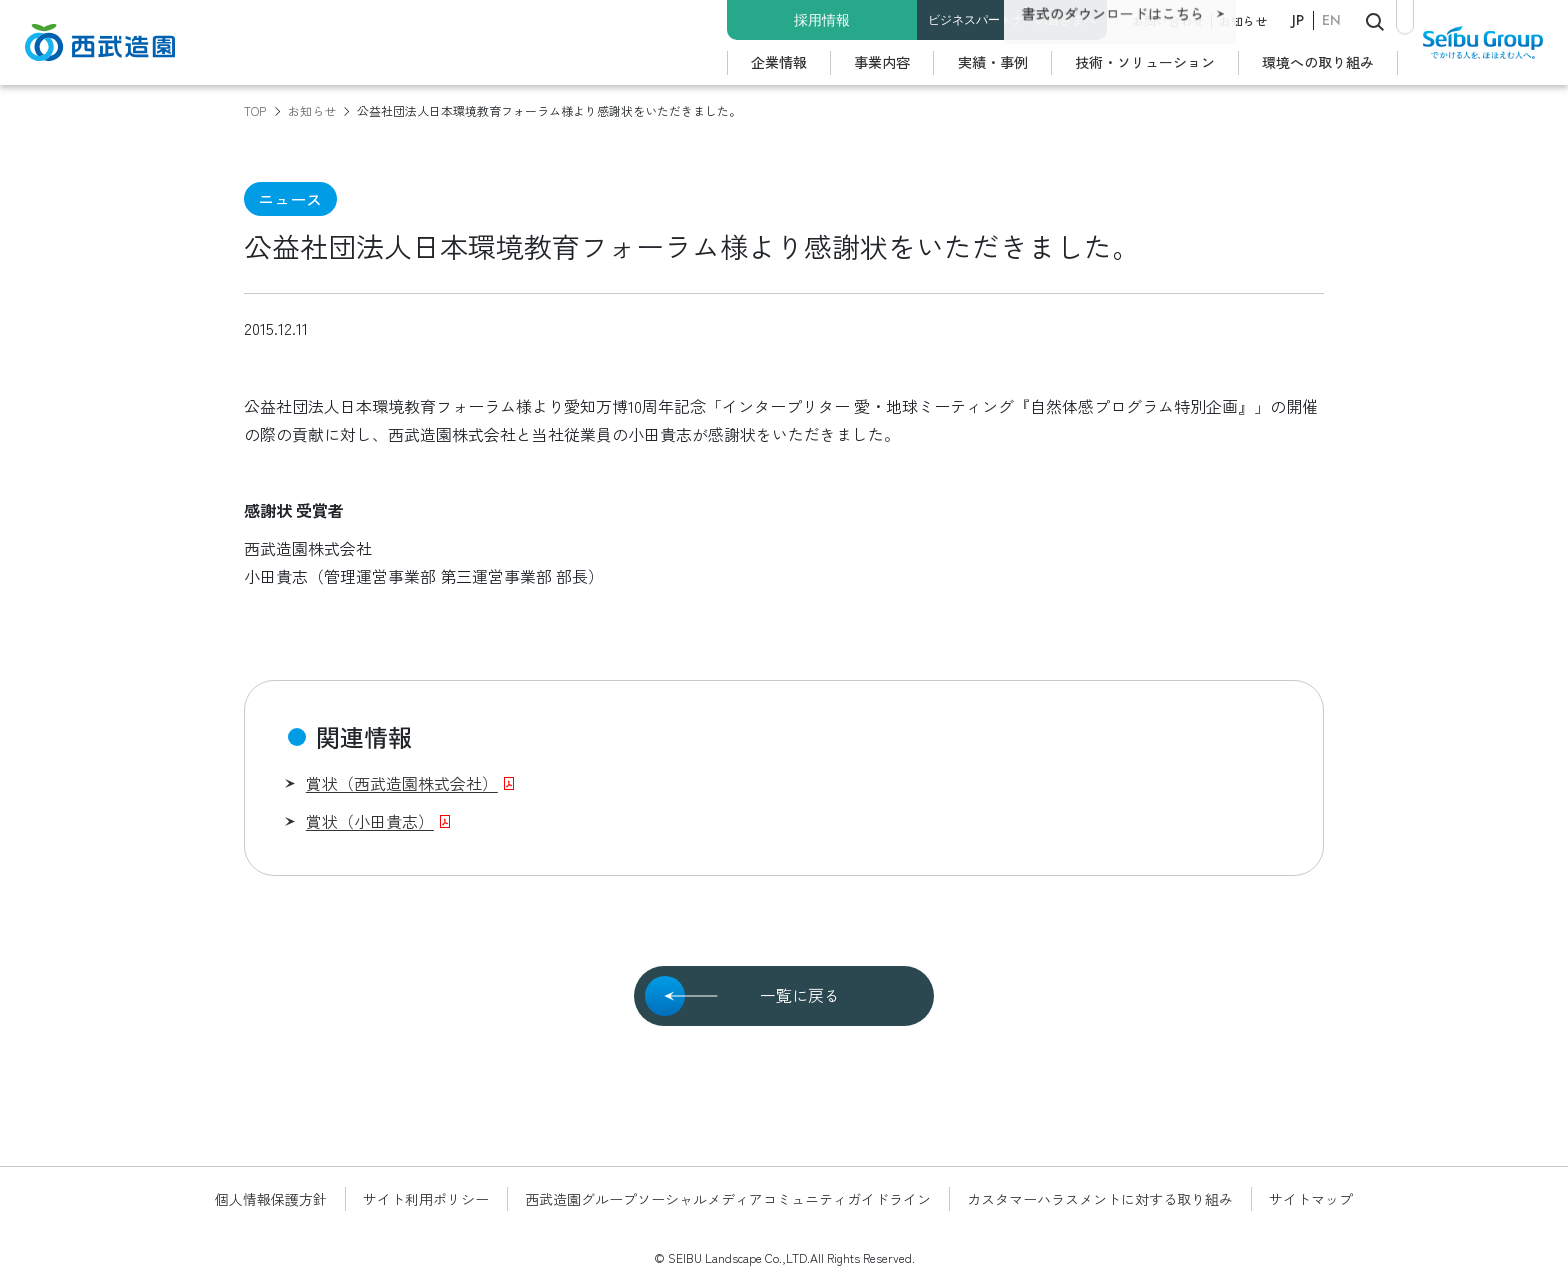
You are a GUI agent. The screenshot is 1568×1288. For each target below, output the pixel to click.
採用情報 (822, 20)
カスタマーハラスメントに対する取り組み (1100, 1199)
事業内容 (882, 62)
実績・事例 (993, 62)
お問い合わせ (1168, 20)
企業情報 (779, 62)
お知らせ (1243, 20)
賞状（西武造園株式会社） (402, 783)
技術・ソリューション (1145, 62)
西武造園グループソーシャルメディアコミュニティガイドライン (728, 1199)
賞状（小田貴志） (370, 821)
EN (1331, 20)
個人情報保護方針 (271, 1199)
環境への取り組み (1318, 62)
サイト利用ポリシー (426, 1199)
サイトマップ (1311, 1199)
